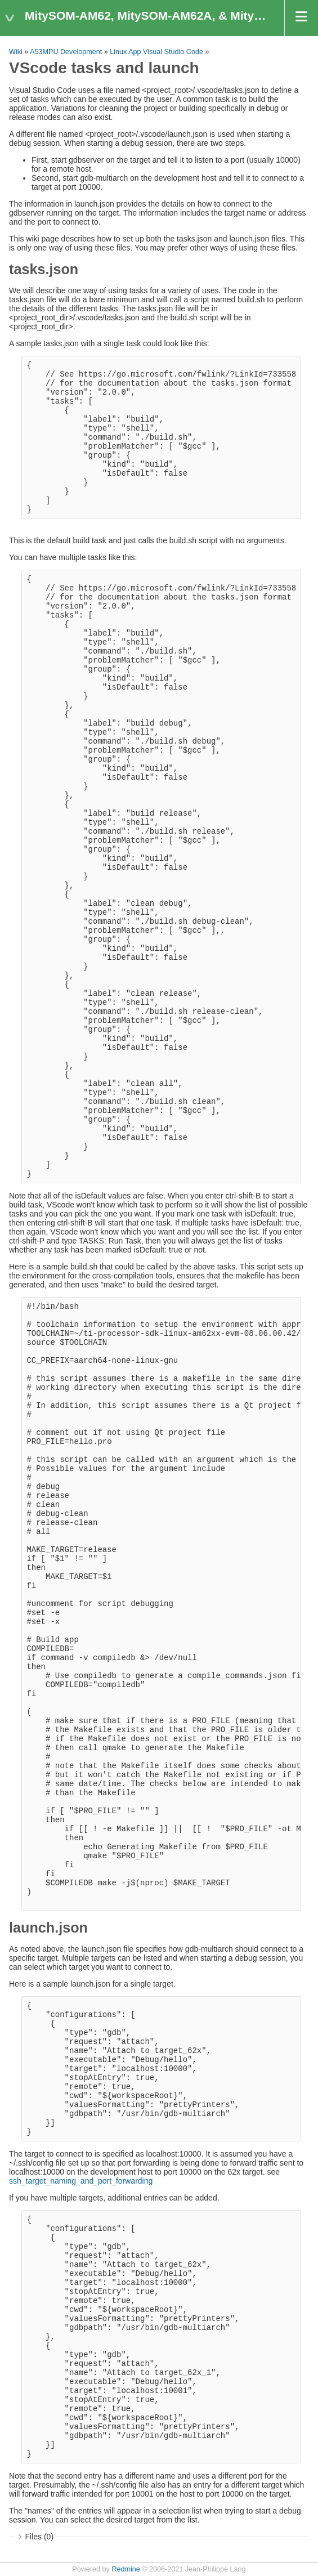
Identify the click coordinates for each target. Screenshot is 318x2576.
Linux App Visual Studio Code (156, 52)
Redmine (125, 2569)
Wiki (16, 52)
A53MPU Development (66, 52)
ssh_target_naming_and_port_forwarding (81, 2180)
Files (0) (39, 2536)
